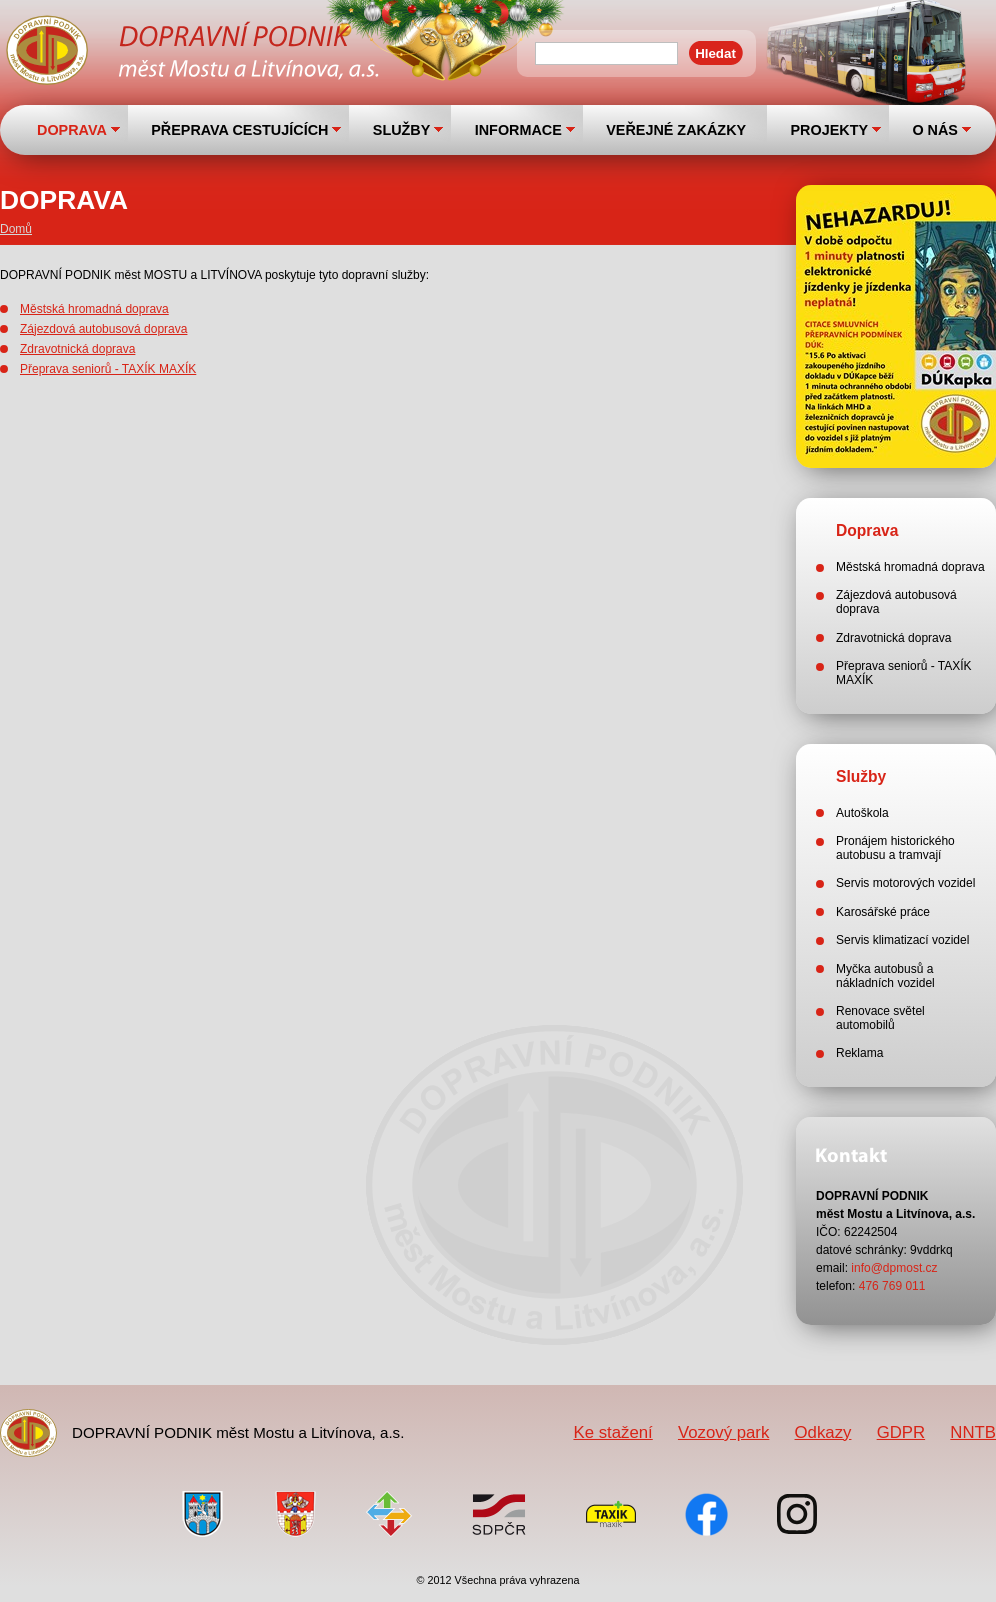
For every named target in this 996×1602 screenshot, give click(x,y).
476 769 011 (892, 1286)
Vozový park (723, 1432)
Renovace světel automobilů (880, 1018)
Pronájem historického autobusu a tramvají (895, 848)
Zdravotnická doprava (77, 349)
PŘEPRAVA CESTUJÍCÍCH (239, 130)
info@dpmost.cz (894, 1268)
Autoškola (862, 813)
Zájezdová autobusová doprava (103, 329)
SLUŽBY (402, 130)
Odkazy (823, 1432)
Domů (16, 229)
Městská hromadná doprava (94, 309)
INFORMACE (518, 130)
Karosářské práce (883, 912)
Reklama (859, 1053)
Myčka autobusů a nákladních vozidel (885, 976)
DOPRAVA (72, 130)
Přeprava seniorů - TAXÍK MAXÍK (108, 369)
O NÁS (935, 130)
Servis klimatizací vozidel (902, 940)
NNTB (973, 1432)
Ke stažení (612, 1432)
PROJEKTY (829, 130)
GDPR (901, 1432)
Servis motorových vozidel (905, 883)
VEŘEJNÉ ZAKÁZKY (676, 130)
